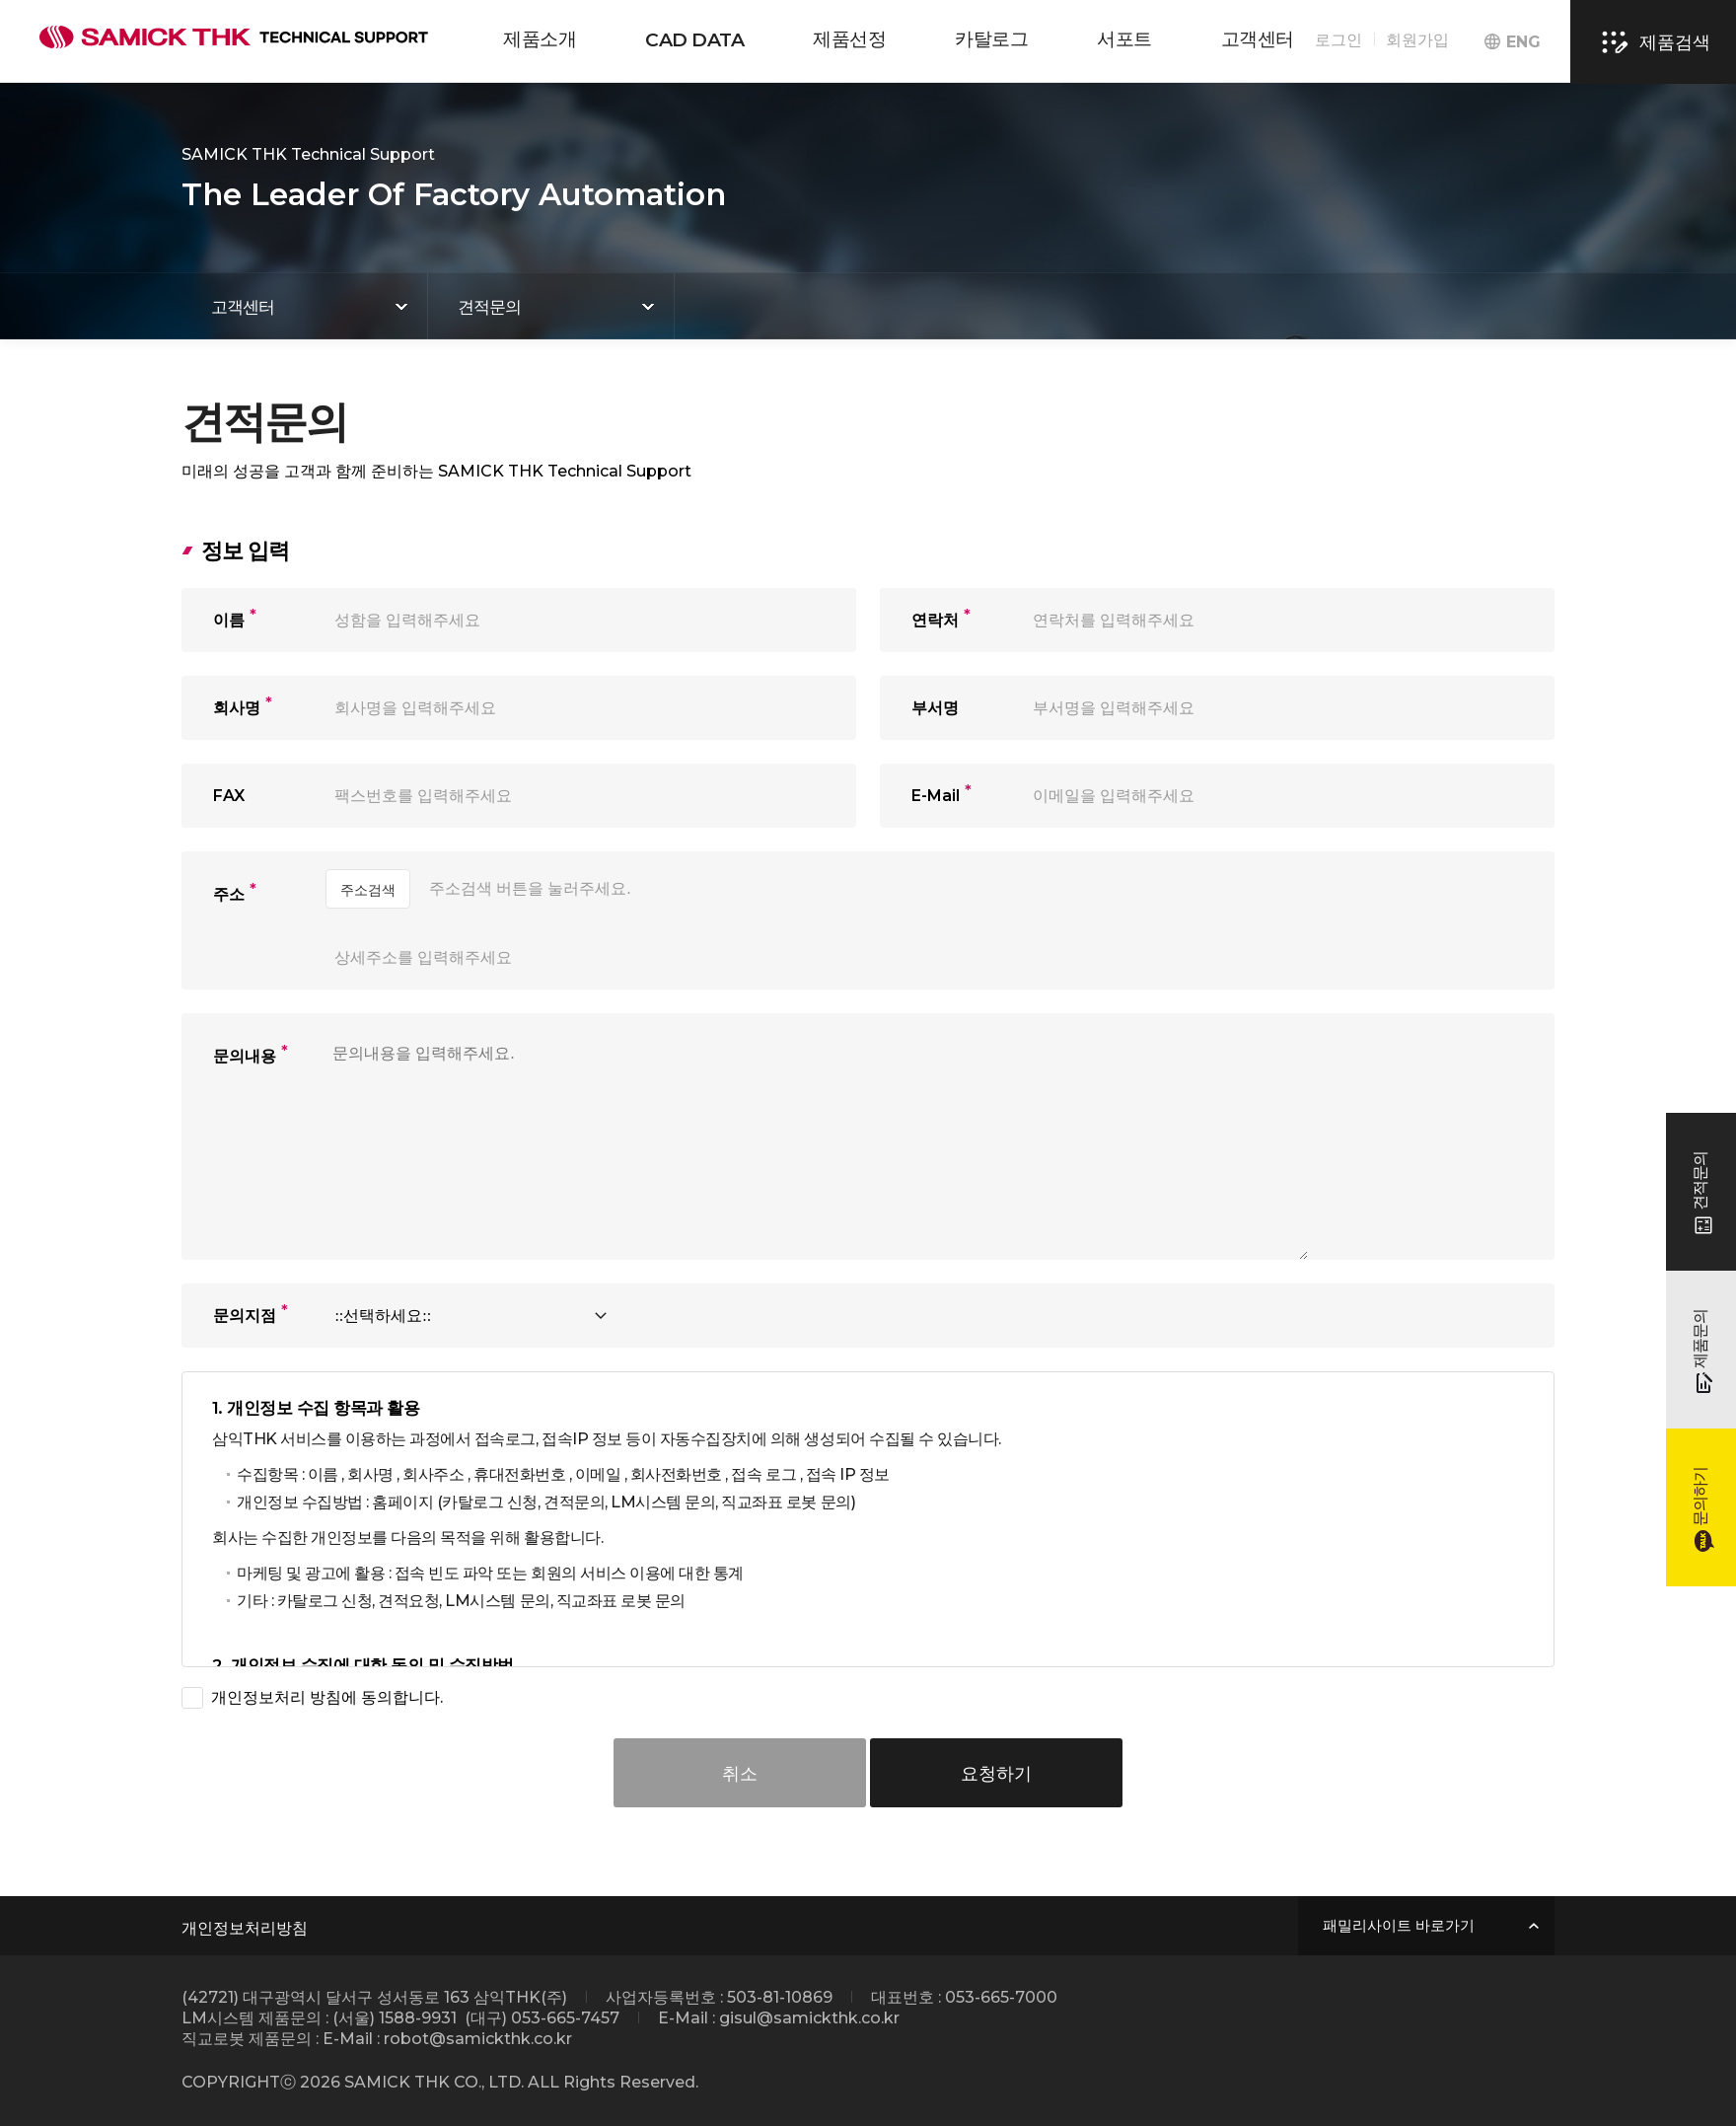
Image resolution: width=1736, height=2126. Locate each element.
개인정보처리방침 (244, 1928)
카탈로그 (991, 39)
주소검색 (368, 890)
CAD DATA (694, 40)
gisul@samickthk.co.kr (809, 2018)
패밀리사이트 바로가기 (1399, 1926)
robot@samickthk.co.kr (478, 2038)
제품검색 (1653, 42)
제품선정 (849, 39)
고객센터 (1257, 39)
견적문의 (489, 307)
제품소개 (539, 39)
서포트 (1124, 39)
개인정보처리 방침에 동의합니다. (327, 1697)
